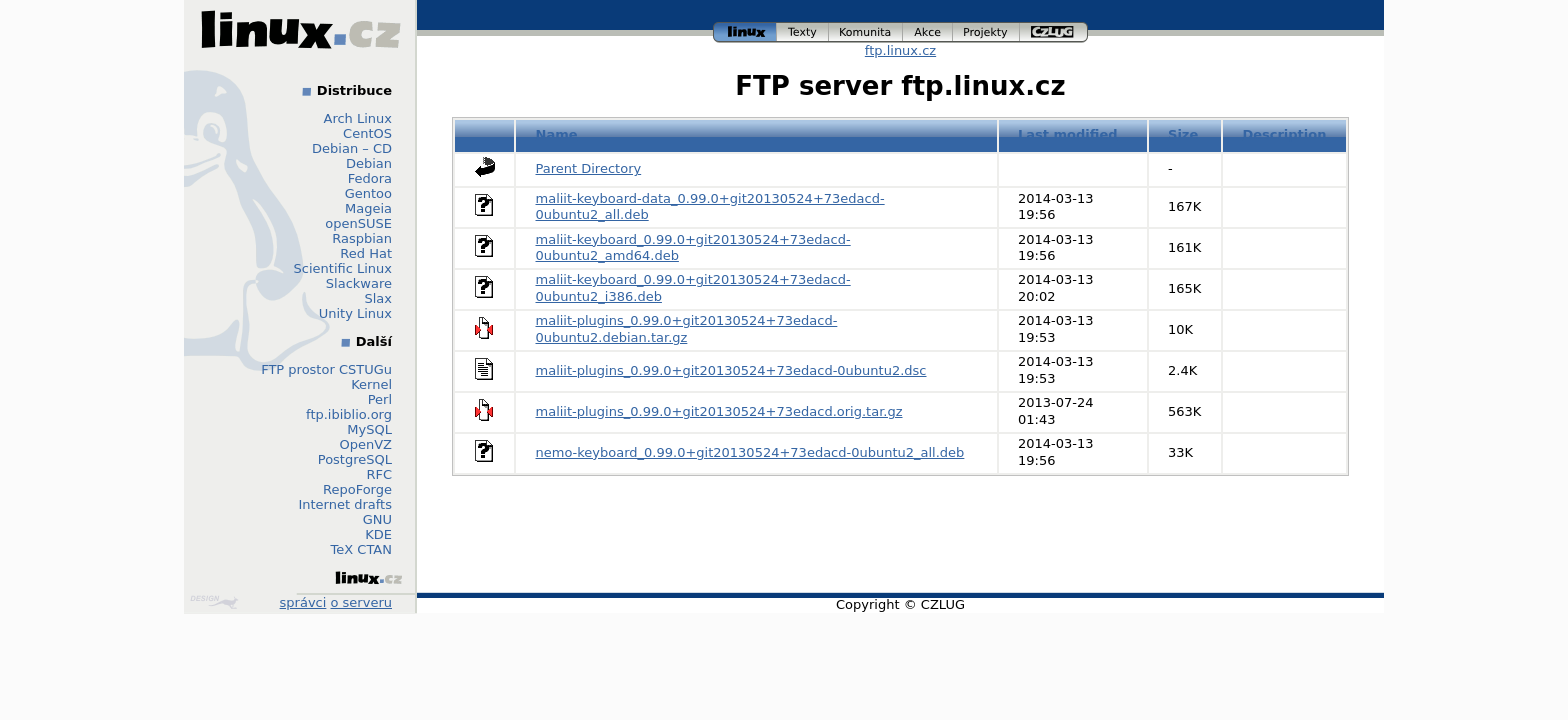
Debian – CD (352, 148)
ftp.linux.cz (900, 50)
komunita (866, 32)
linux (745, 32)
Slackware (359, 283)
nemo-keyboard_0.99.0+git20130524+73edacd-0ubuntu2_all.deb (750, 452)
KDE (378, 534)
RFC (379, 474)
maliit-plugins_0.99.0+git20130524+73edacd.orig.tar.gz (719, 411)
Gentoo (368, 193)
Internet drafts (345, 504)
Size (1183, 134)
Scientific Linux (343, 268)
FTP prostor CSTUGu (326, 369)
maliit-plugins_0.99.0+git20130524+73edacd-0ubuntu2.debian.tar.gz (687, 329)
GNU (377, 519)
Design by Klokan (214, 602)
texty (803, 32)
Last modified (1068, 134)
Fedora (370, 178)
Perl (380, 399)
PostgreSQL (355, 459)
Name (557, 134)
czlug (1054, 32)
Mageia (368, 208)
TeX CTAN (361, 549)
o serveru (361, 602)
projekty (986, 32)
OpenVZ (365, 444)
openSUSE (358, 223)
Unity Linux (355, 313)
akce (928, 32)
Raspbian (362, 238)
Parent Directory (589, 168)
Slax (378, 298)
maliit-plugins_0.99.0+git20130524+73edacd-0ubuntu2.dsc (731, 370)
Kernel (371, 384)
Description (1284, 134)
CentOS (367, 133)
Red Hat (366, 253)
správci (303, 602)
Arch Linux (358, 118)
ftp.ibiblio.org (349, 414)
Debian (369, 163)
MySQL (369, 429)
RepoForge (357, 489)
